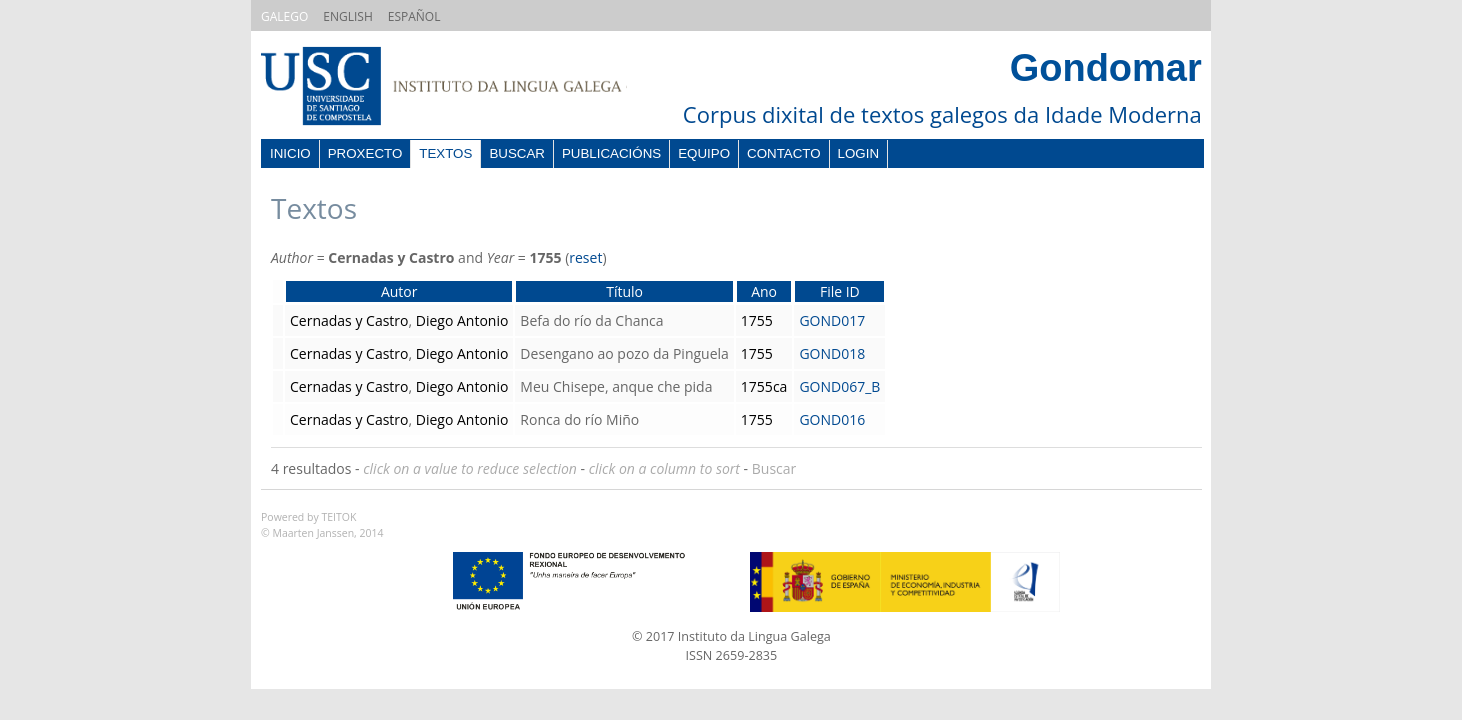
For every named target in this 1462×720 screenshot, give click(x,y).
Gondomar (1106, 68)
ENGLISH (347, 16)
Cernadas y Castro (349, 320)
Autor (399, 291)
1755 (757, 320)
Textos (445, 153)
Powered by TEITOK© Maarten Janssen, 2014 (322, 525)
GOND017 (832, 320)
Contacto (784, 153)
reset (585, 257)
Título (624, 291)
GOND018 (832, 353)
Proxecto (365, 153)
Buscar (517, 153)
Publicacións (611, 153)
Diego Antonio (462, 320)
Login (858, 153)
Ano (764, 291)
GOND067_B (839, 386)
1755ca (764, 386)
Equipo (704, 153)
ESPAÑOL (414, 16)
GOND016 (832, 419)
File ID (840, 291)
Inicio (290, 153)
